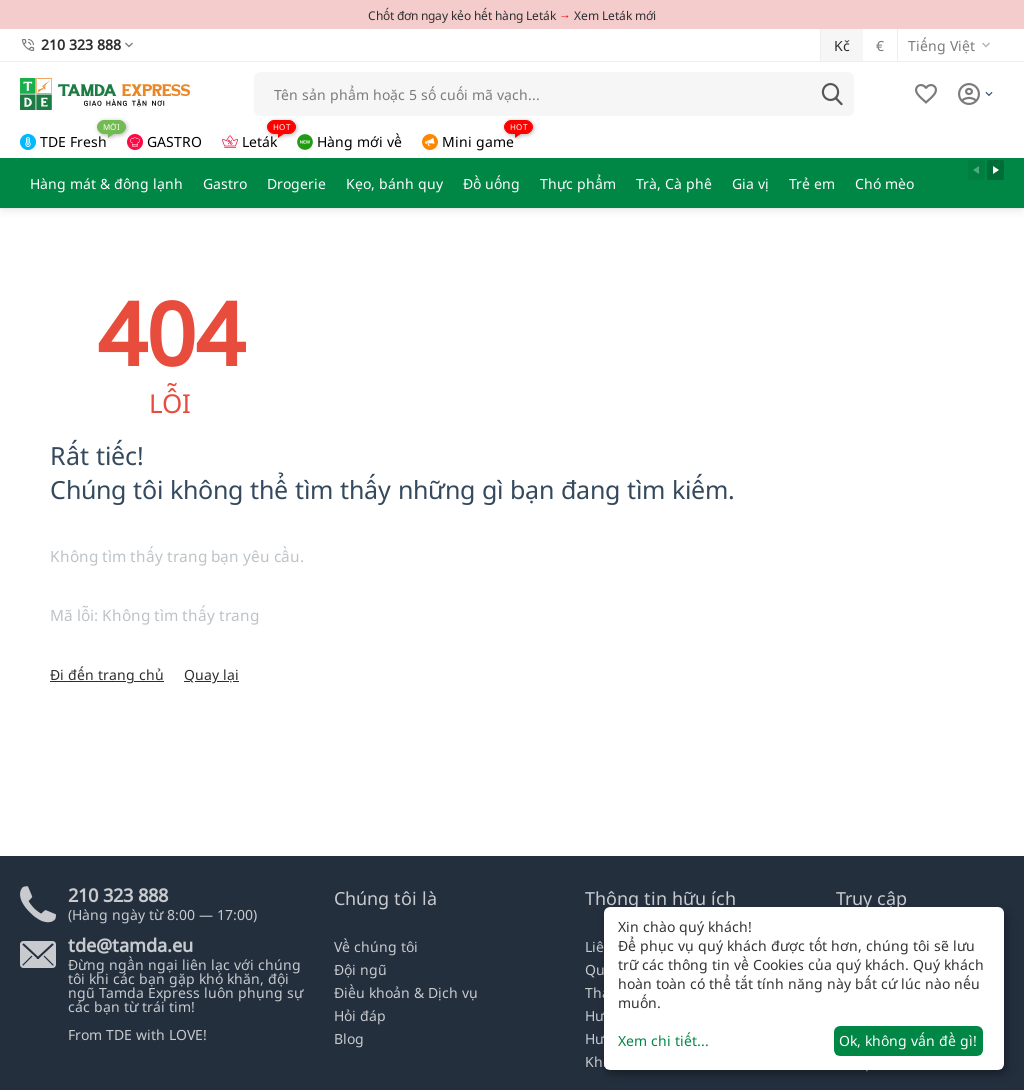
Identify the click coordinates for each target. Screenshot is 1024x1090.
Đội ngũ (360, 969)
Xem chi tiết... (663, 1040)
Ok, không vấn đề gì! (908, 1040)
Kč (842, 45)
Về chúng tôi (376, 946)
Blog (349, 1038)
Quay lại (211, 674)
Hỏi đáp (360, 1015)
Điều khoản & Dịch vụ (406, 992)
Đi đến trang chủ (107, 674)
